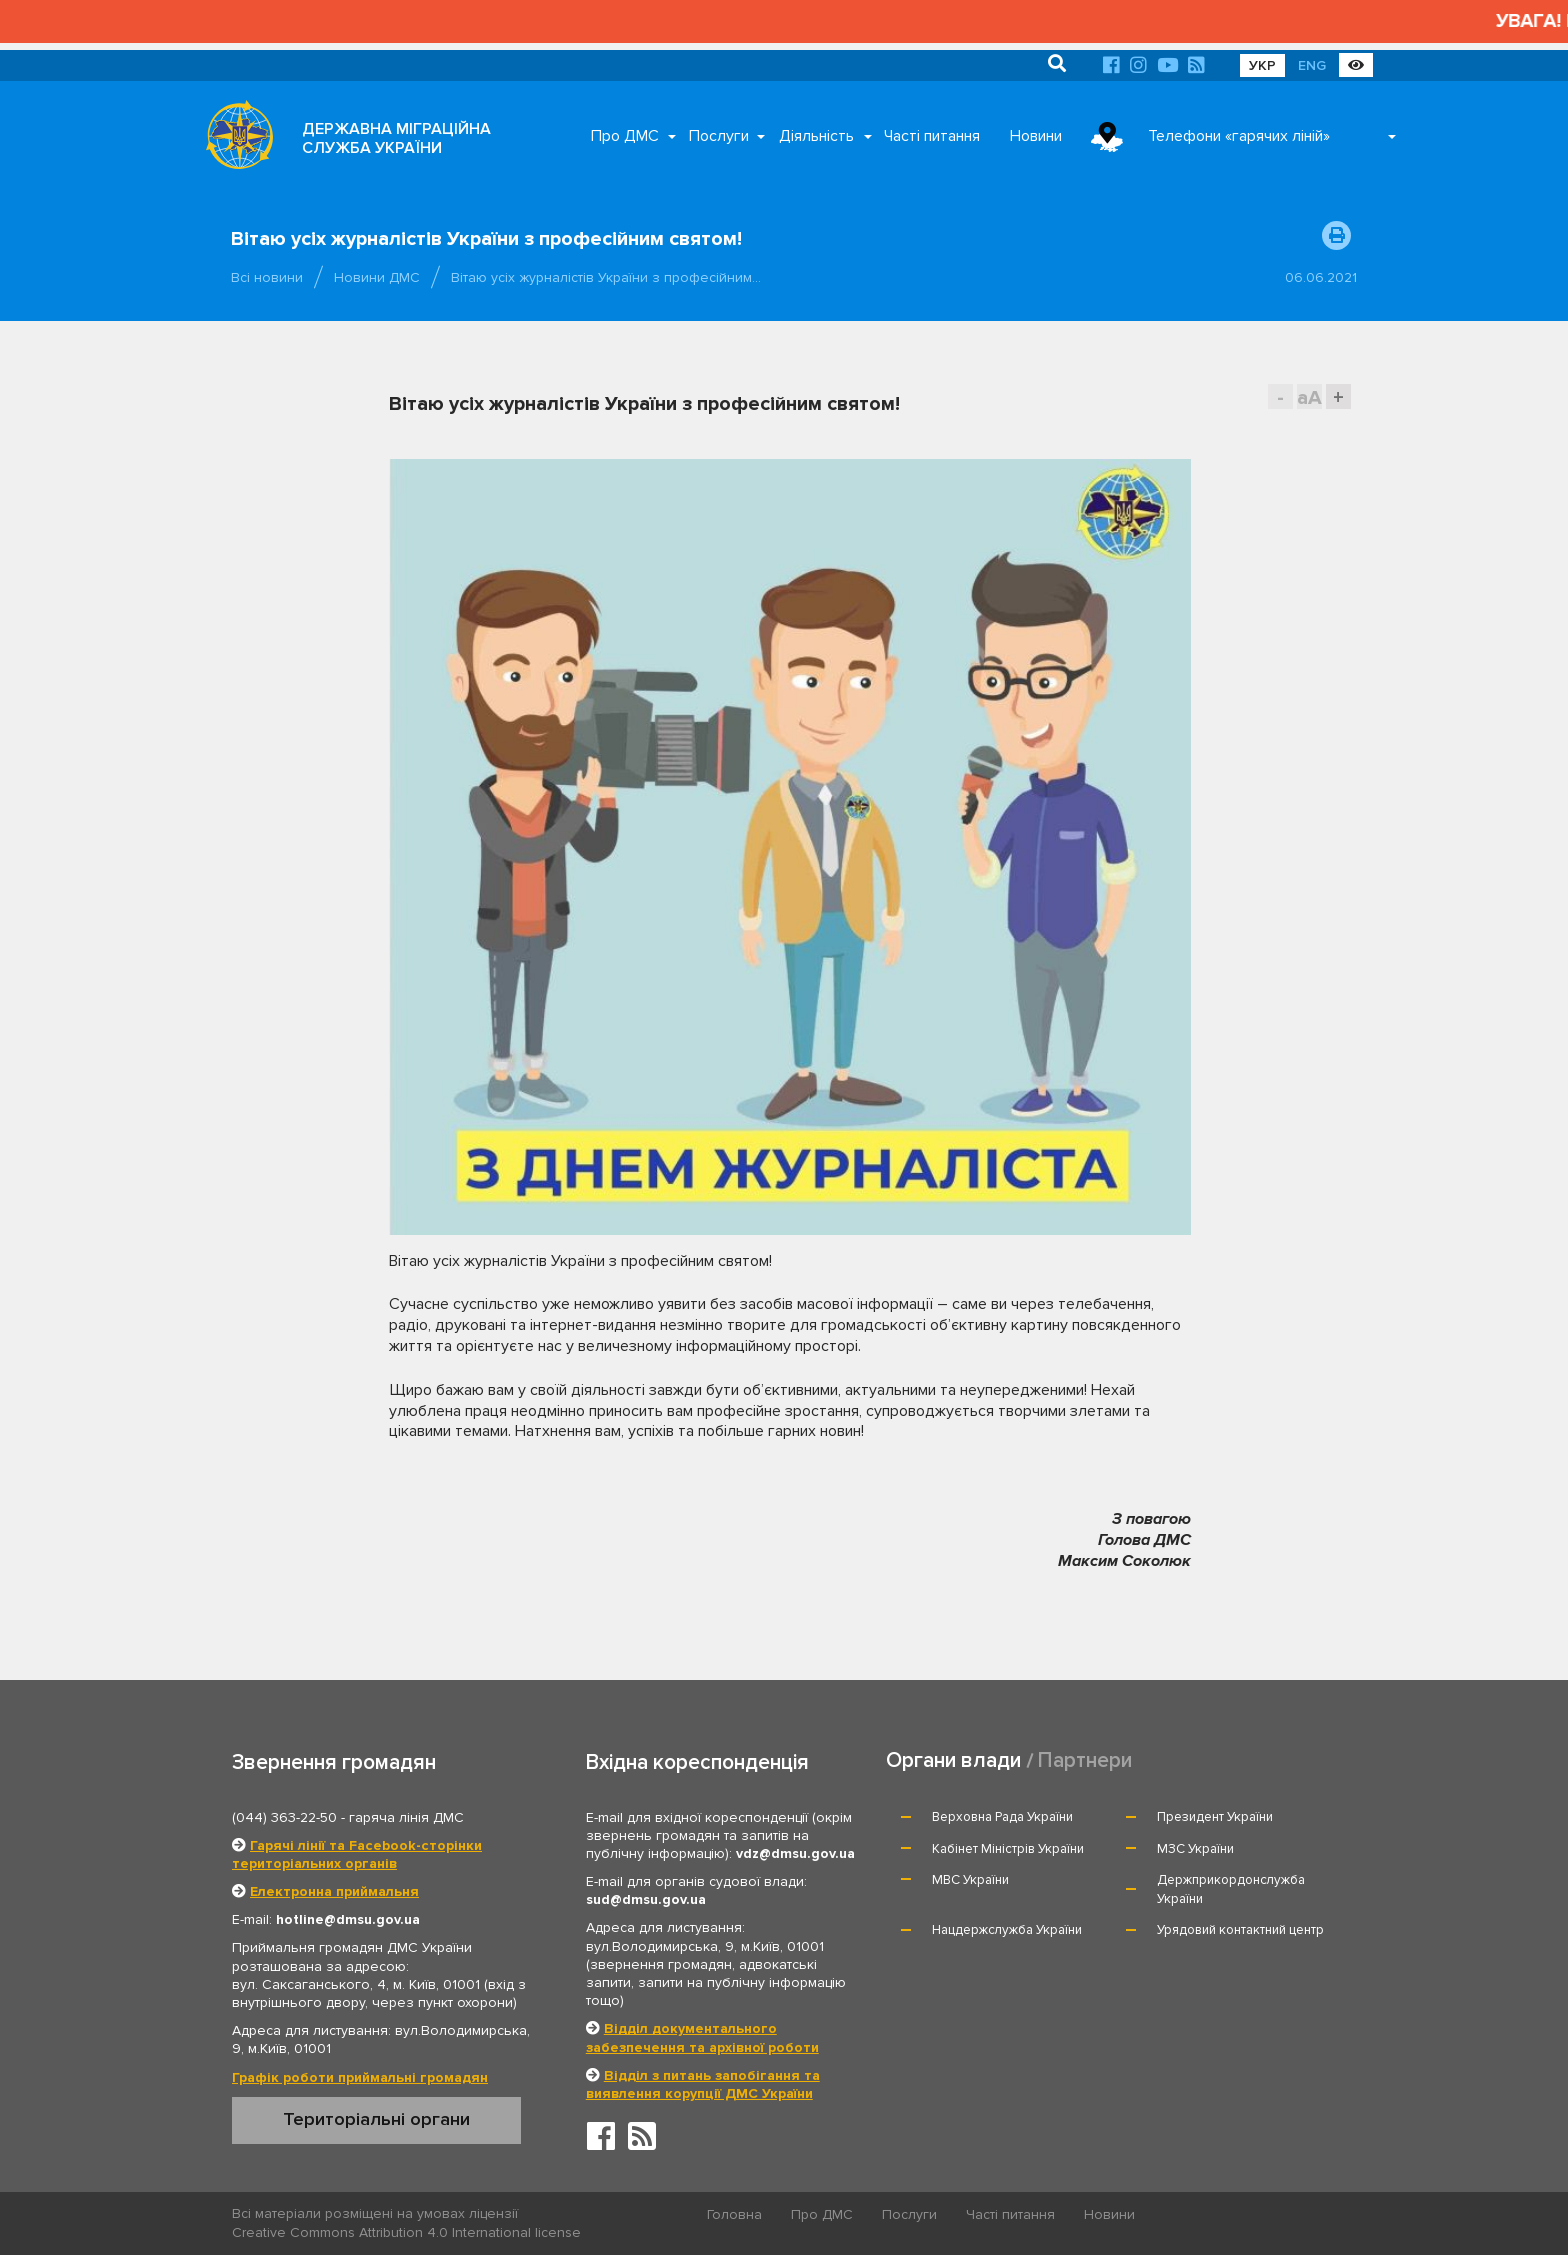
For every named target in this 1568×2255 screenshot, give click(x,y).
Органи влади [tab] (953, 1760)
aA (1309, 397)
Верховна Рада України (1002, 1817)
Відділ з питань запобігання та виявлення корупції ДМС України (703, 2084)
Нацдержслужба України (1007, 1930)
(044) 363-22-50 (284, 1817)
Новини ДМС (377, 277)
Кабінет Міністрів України (1008, 1849)
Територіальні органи (376, 2119)
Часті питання (932, 136)
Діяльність (816, 136)
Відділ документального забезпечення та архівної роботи (702, 2037)
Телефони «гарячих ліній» (1239, 136)
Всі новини (267, 277)
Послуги (719, 136)
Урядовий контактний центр (1240, 1930)
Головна (734, 2214)
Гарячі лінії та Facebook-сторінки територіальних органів (357, 1854)
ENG (1312, 65)
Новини (1036, 136)
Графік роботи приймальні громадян (360, 2077)
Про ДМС (625, 136)
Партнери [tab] (1085, 1760)
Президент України (1215, 1817)
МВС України (970, 1880)
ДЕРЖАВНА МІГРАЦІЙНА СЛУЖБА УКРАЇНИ (396, 138)
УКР (1262, 65)
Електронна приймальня (334, 1891)
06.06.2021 (1321, 277)
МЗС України (1195, 1849)
